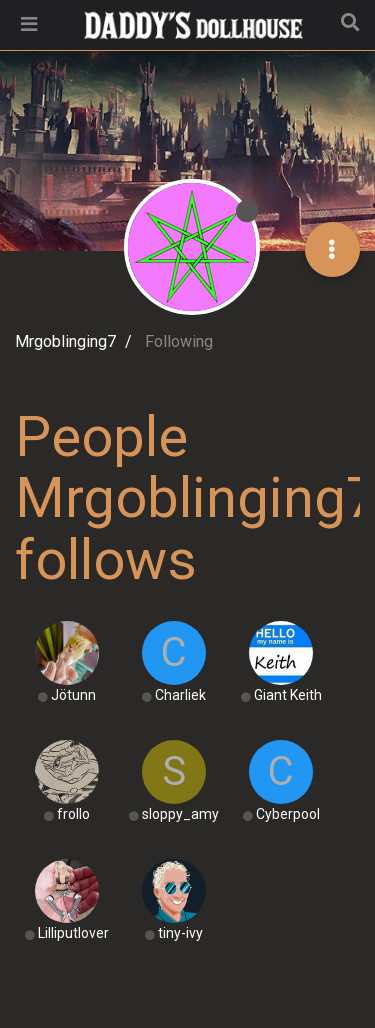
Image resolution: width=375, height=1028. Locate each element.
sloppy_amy (180, 814)
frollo (73, 814)
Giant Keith (288, 695)
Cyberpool (288, 814)
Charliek (180, 695)
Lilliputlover (73, 933)
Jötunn (73, 695)
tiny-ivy (180, 933)
